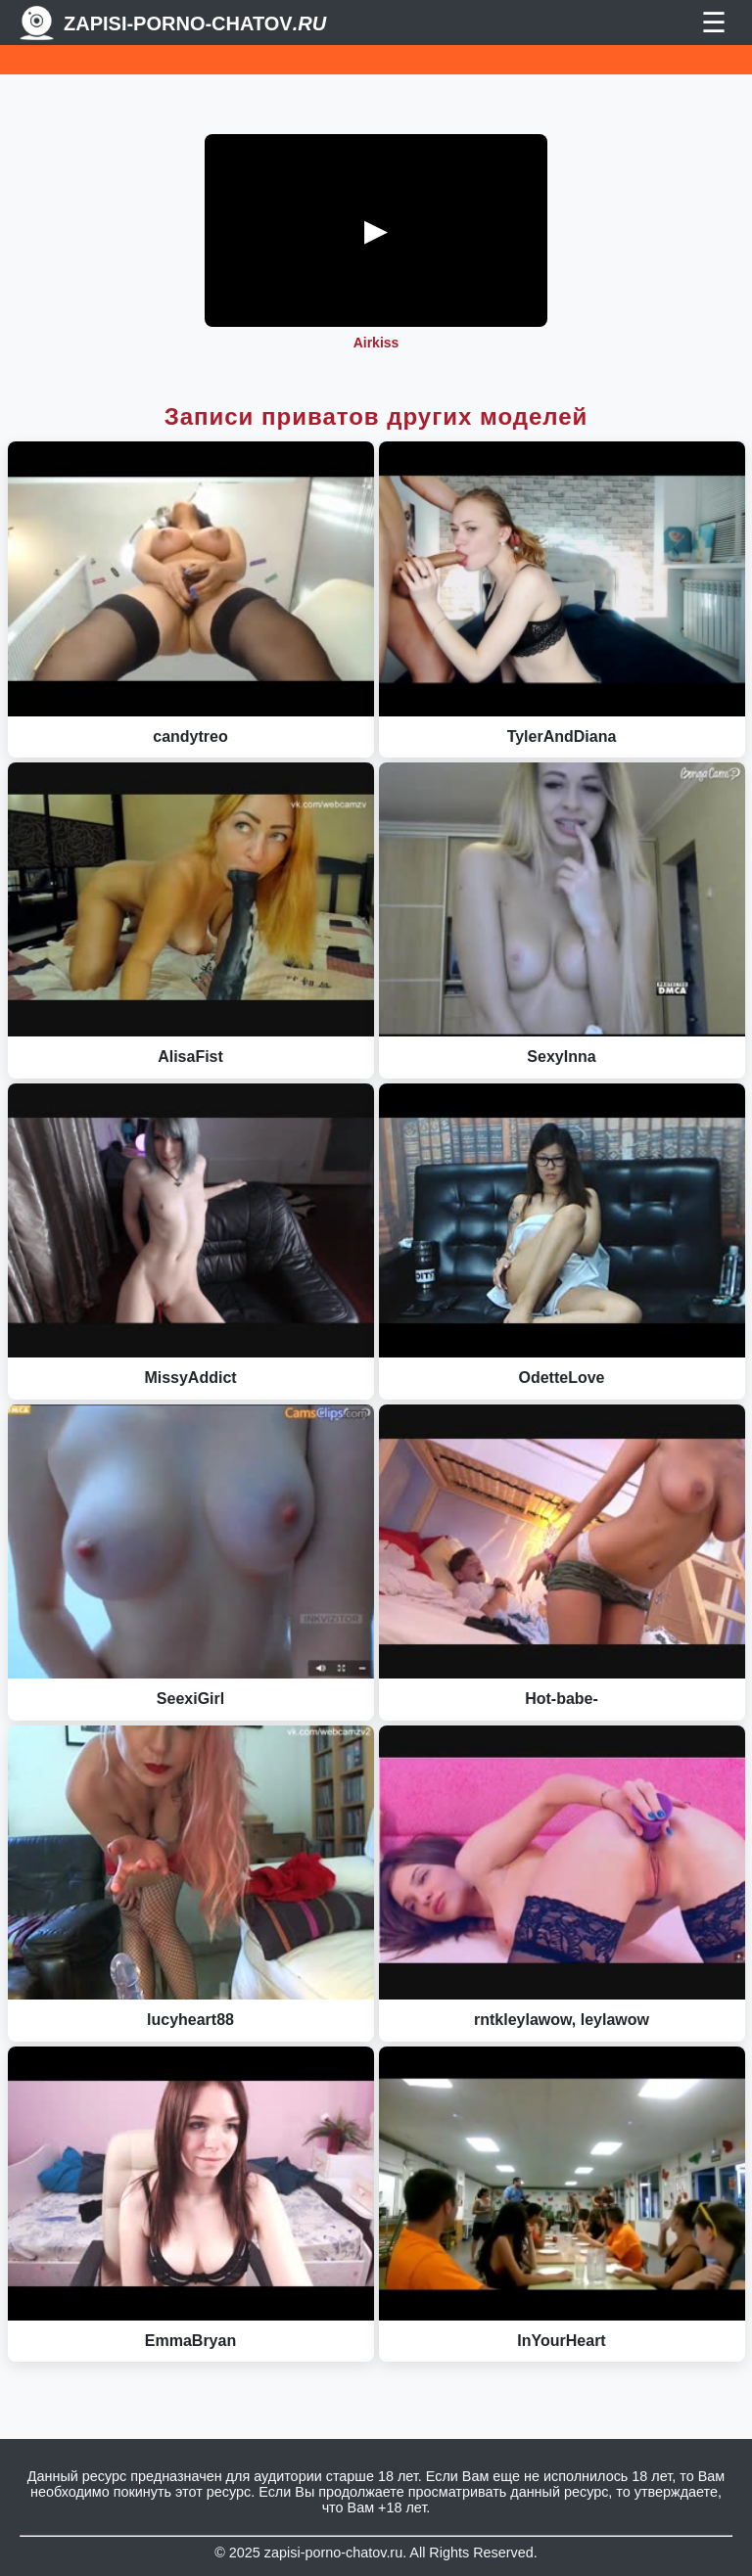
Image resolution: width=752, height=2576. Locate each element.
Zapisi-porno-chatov (195, 23)
